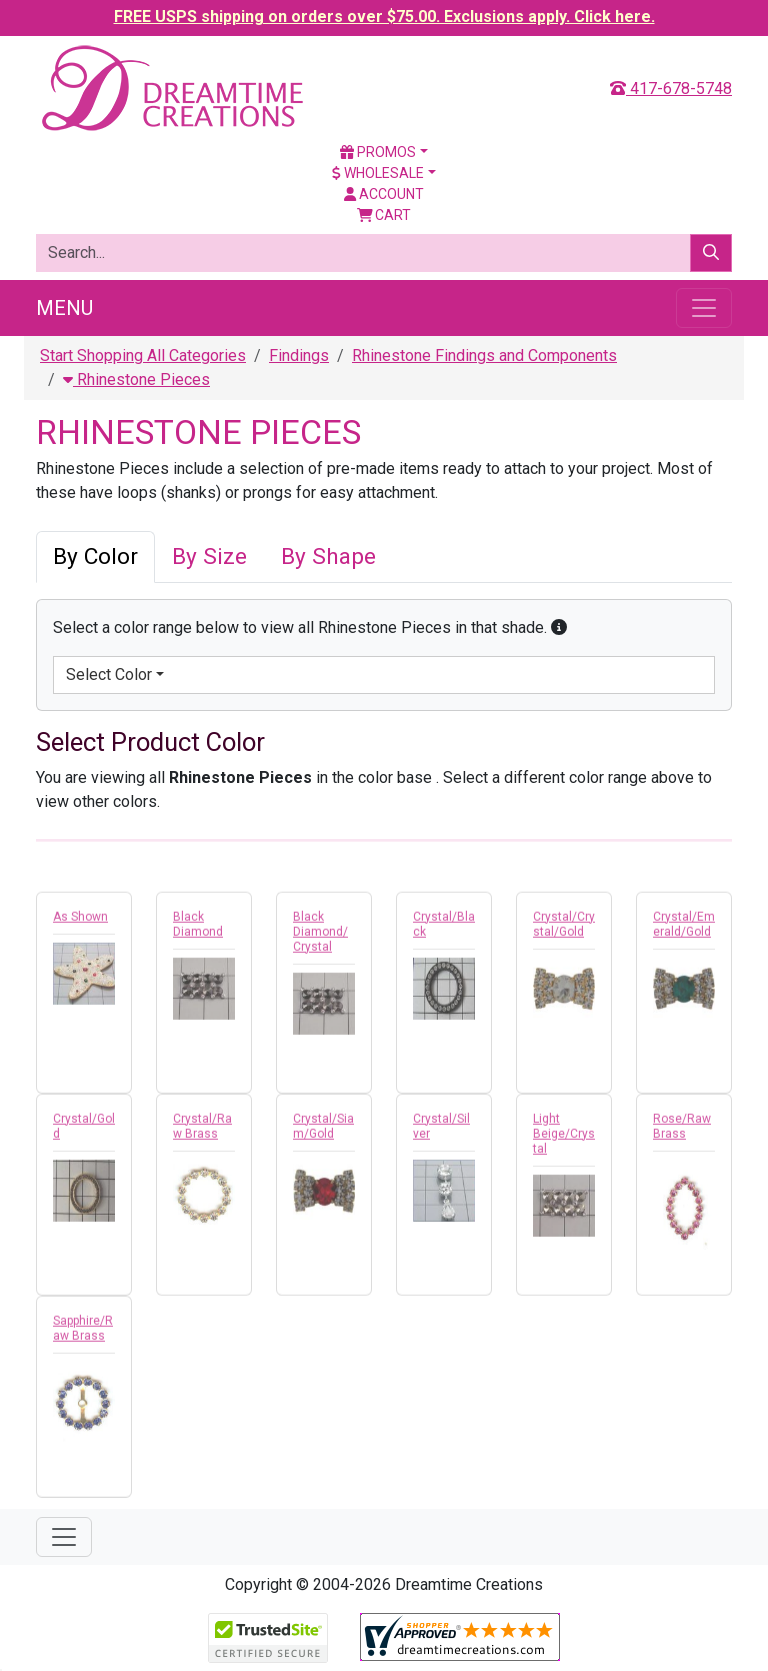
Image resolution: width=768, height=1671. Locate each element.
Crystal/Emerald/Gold (684, 928)
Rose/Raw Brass (682, 1130)
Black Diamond (198, 928)
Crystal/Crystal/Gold (564, 928)
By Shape (328, 556)
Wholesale (378, 173)
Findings (299, 355)
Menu (64, 308)
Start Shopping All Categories (143, 355)
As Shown (80, 921)
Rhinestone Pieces (136, 379)
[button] (559, 627)
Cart (384, 215)
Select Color (109, 674)
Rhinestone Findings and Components (484, 355)
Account (384, 194)
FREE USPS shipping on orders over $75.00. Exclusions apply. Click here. (384, 16)
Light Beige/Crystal (564, 1138)
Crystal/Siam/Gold (323, 1130)
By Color (95, 556)
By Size (209, 556)
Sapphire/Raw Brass (83, 1332)
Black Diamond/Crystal (320, 936)
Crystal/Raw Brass (202, 1130)
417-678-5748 (671, 88)
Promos (378, 152)
